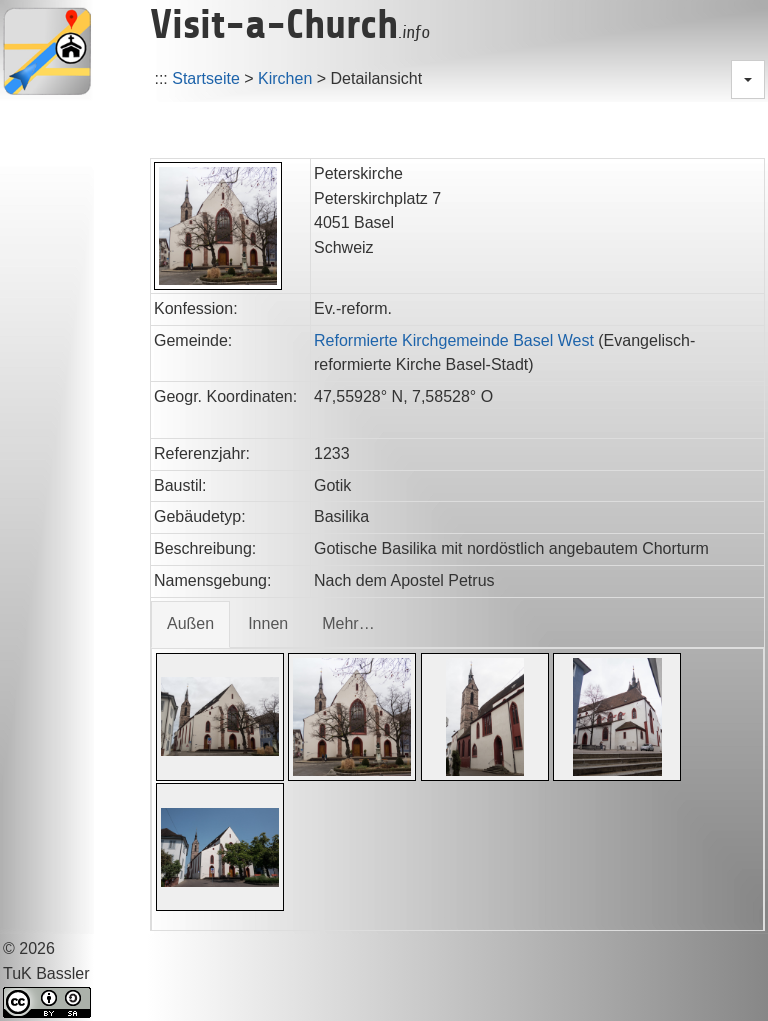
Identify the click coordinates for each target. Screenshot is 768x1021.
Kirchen (285, 78)
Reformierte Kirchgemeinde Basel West (454, 340)
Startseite (206, 78)
